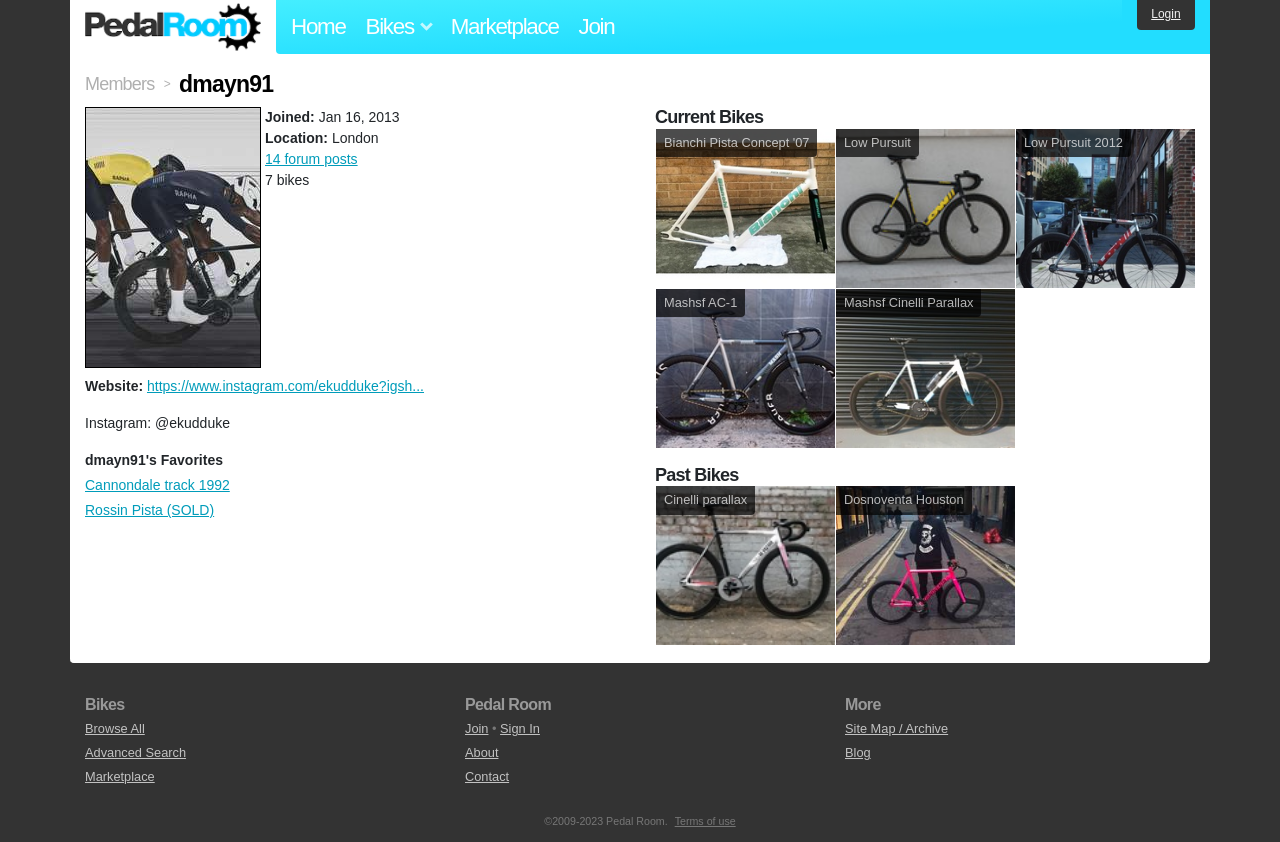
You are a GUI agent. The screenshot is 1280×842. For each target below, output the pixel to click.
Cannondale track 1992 (157, 485)
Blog (858, 752)
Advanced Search (135, 752)
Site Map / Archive (896, 728)
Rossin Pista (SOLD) (149, 510)
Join (597, 26)
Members (119, 84)
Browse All (115, 728)
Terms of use (705, 821)
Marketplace (505, 26)
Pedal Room (173, 27)
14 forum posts (311, 159)
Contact (487, 776)
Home (318, 26)
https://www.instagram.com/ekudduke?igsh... (285, 386)
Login (1165, 14)
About (481, 752)
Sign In (520, 728)
